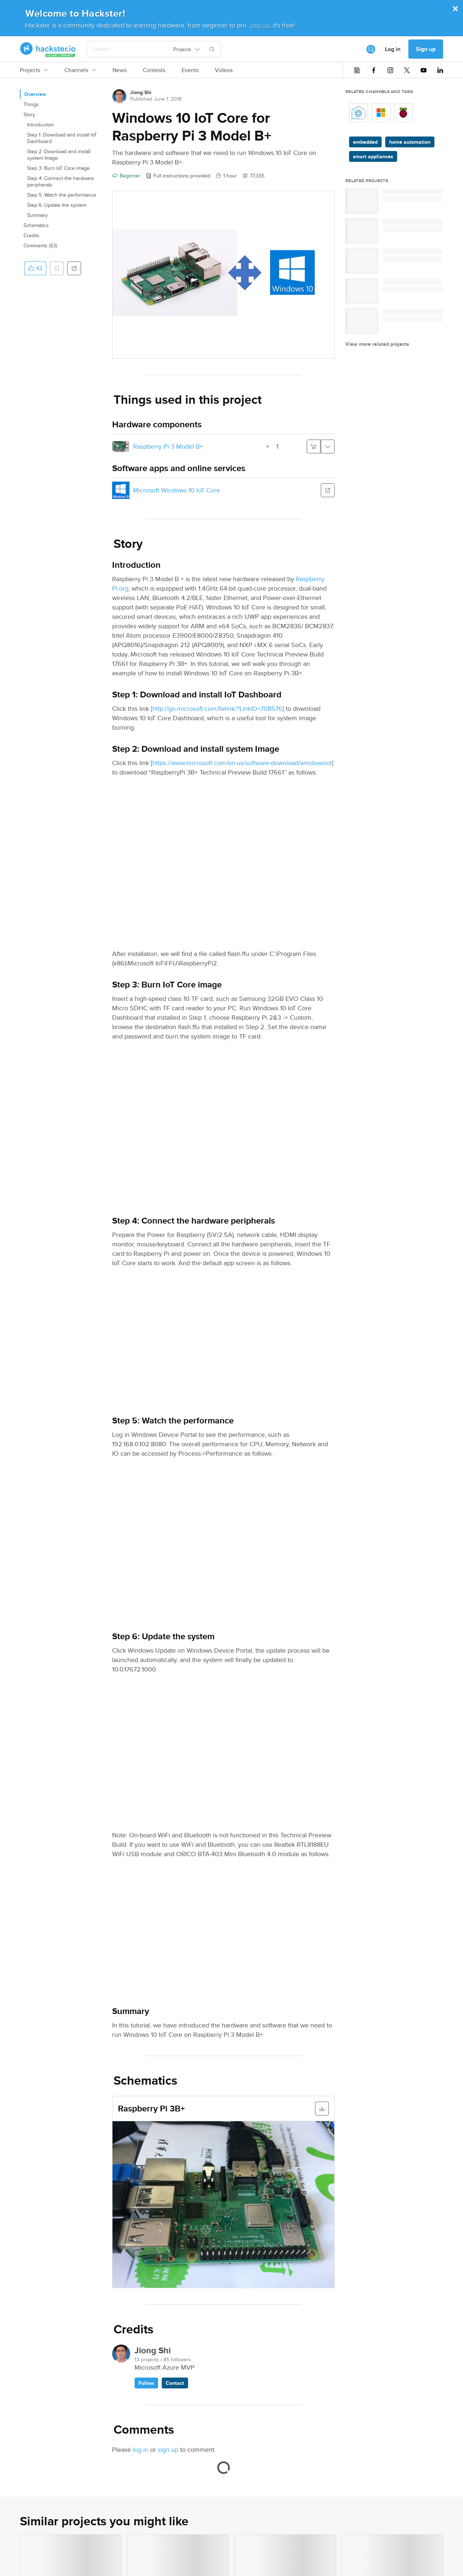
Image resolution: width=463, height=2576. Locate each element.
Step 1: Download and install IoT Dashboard (62, 138)
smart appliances (373, 156)
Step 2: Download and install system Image (58, 154)
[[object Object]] (370, 49)
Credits (31, 235)
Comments (40, 245)
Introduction (40, 124)
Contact (175, 2383)
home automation (409, 142)
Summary (37, 215)
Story (29, 114)
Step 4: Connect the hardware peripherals (60, 181)
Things (31, 104)
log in (140, 2449)
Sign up (426, 49)
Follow (146, 2383)
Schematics (36, 225)
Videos (224, 70)
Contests (154, 70)
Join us (260, 25)
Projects (34, 70)
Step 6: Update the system (56, 205)
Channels (80, 70)
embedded (365, 142)
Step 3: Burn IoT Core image (58, 168)
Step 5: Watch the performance (61, 194)
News (119, 70)
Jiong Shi (141, 92)
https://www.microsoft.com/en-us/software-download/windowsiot (242, 762)
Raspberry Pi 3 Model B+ (168, 446)
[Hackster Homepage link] (48, 49)
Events (190, 70)
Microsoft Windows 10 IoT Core (176, 490)
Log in (392, 49)
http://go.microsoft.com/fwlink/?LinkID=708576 (217, 708)
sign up (168, 2449)
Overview (35, 94)
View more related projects (377, 344)
